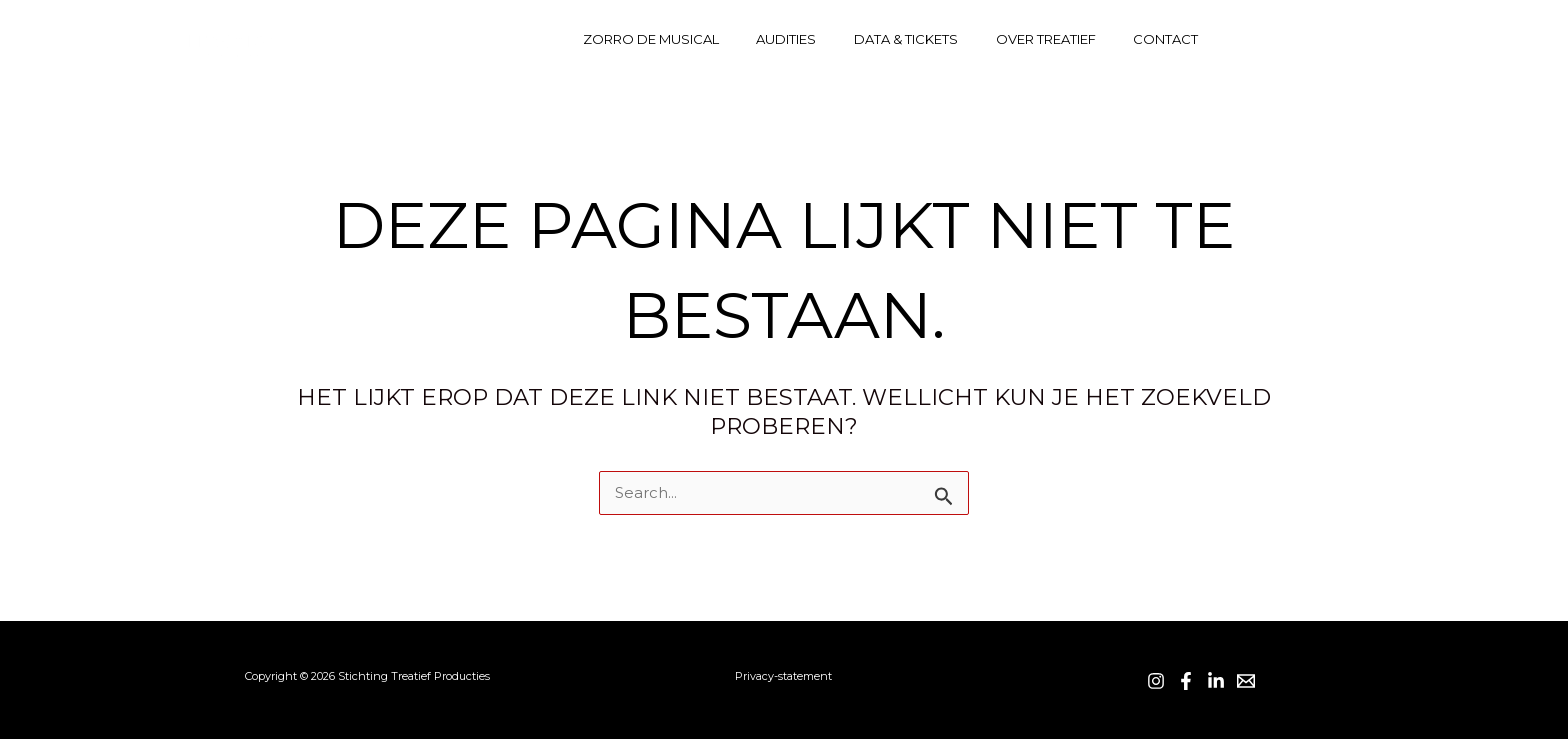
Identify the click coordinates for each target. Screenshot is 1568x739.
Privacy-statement (783, 676)
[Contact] (1375, 39)
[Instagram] (1246, 39)
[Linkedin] (1332, 39)
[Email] (1246, 681)
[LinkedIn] (1216, 681)
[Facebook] (1289, 39)
